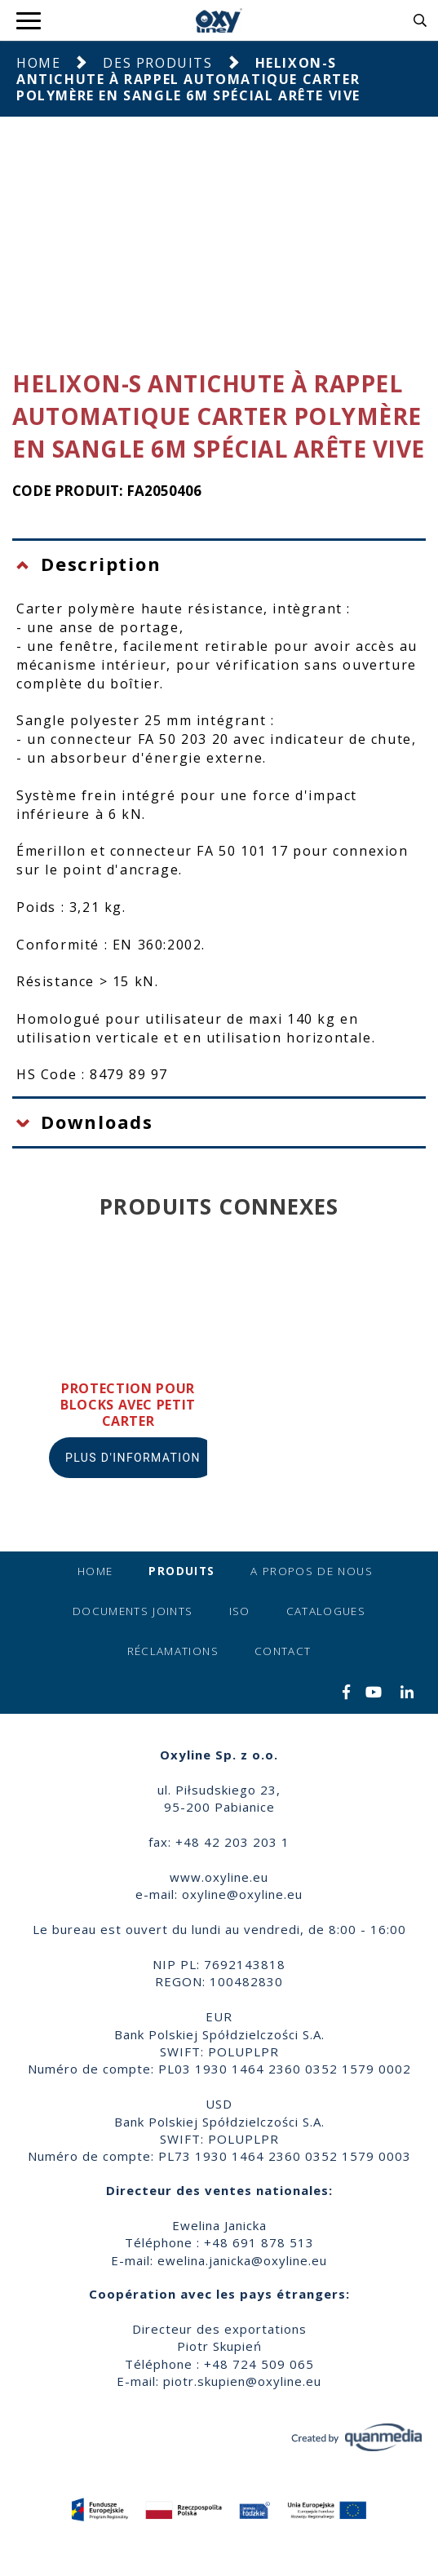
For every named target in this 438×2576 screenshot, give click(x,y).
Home (38, 63)
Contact (282, 1651)
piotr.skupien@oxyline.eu (242, 2381)
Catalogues (326, 1611)
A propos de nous (311, 1571)
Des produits (157, 63)
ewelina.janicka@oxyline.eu (242, 2260)
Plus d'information (133, 1457)
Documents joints (133, 1611)
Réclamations (173, 1651)
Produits (181, 1571)
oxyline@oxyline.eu (242, 1894)
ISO (239, 1611)
